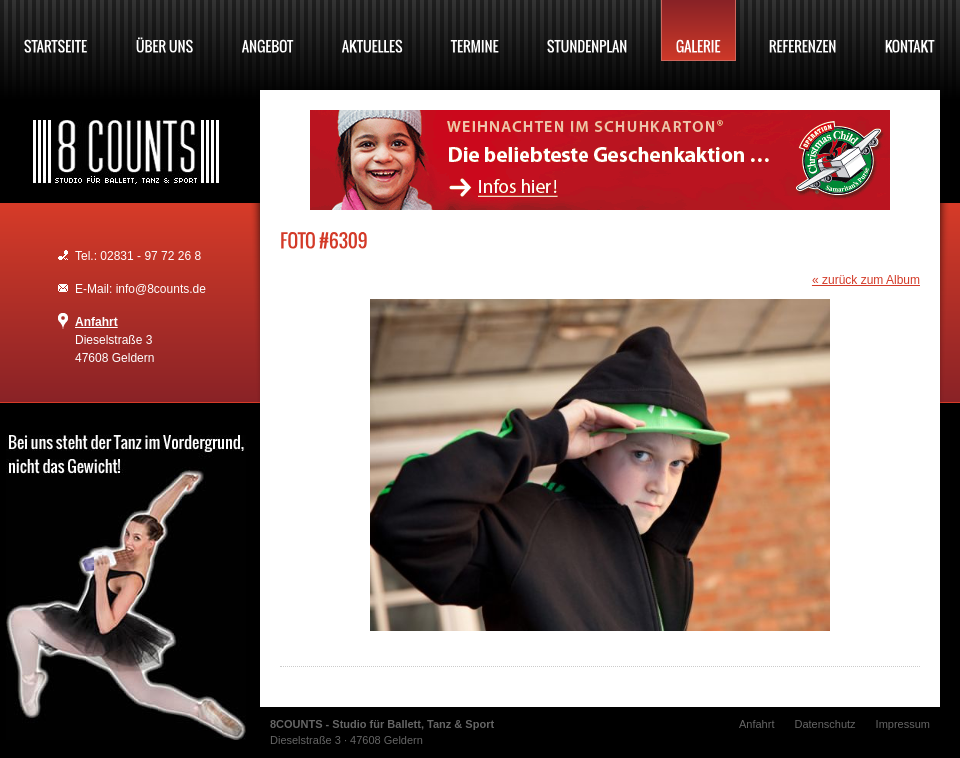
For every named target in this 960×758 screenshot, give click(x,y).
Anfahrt (96, 322)
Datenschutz (824, 724)
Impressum (903, 724)
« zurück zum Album (866, 280)
